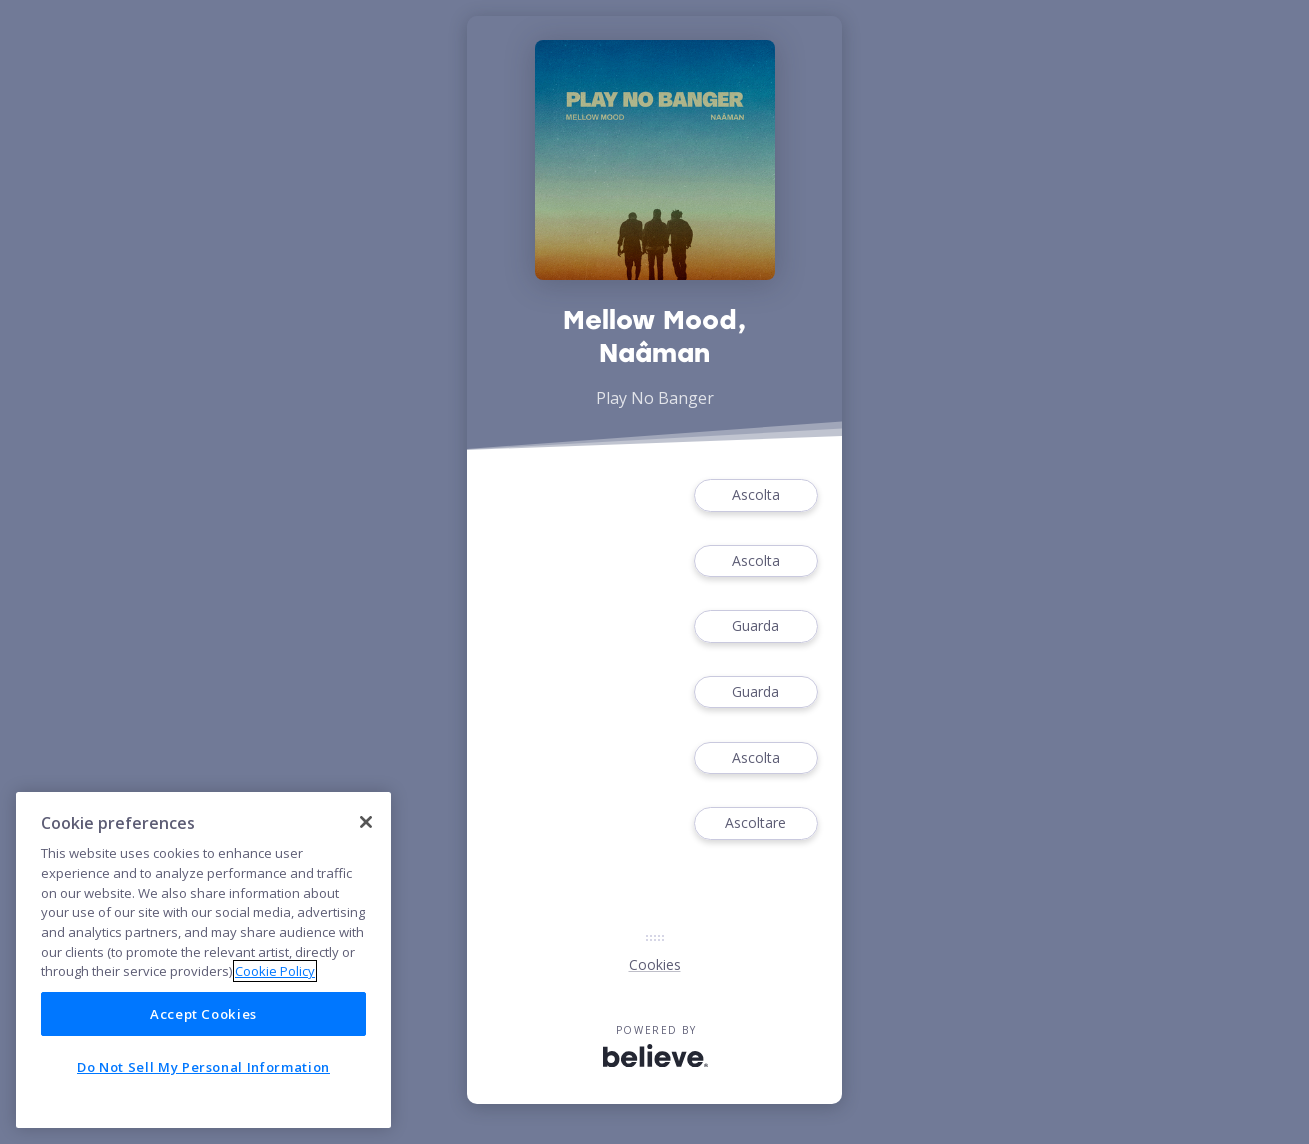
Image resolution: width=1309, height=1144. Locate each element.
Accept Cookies (203, 1014)
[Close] (366, 822)
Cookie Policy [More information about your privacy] (275, 971)
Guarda (756, 626)
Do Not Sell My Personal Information (203, 1067)
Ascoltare (756, 823)
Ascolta (756, 495)
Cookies (655, 964)
